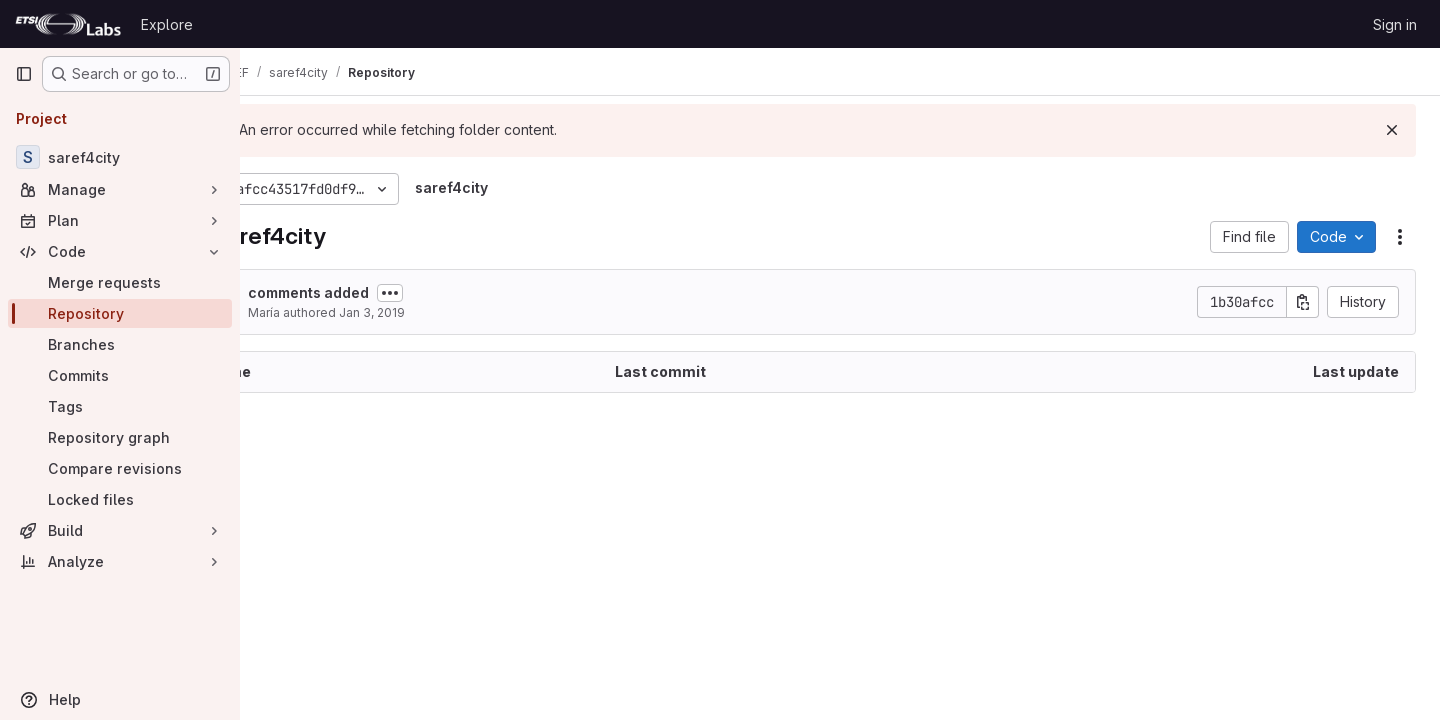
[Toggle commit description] (463, 293)
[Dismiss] (1392, 130)
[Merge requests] (120, 282)
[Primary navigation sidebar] (24, 74)
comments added (381, 292)
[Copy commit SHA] (1303, 302)
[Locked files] (120, 499)
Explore (167, 24)
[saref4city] (120, 157)
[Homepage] (68, 24)
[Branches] (120, 344)
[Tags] (120, 406)
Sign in (1395, 24)
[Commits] (120, 375)
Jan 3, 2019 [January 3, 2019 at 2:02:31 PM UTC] (445, 312)
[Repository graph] (120, 437)
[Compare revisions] (120, 468)
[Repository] (120, 313)
